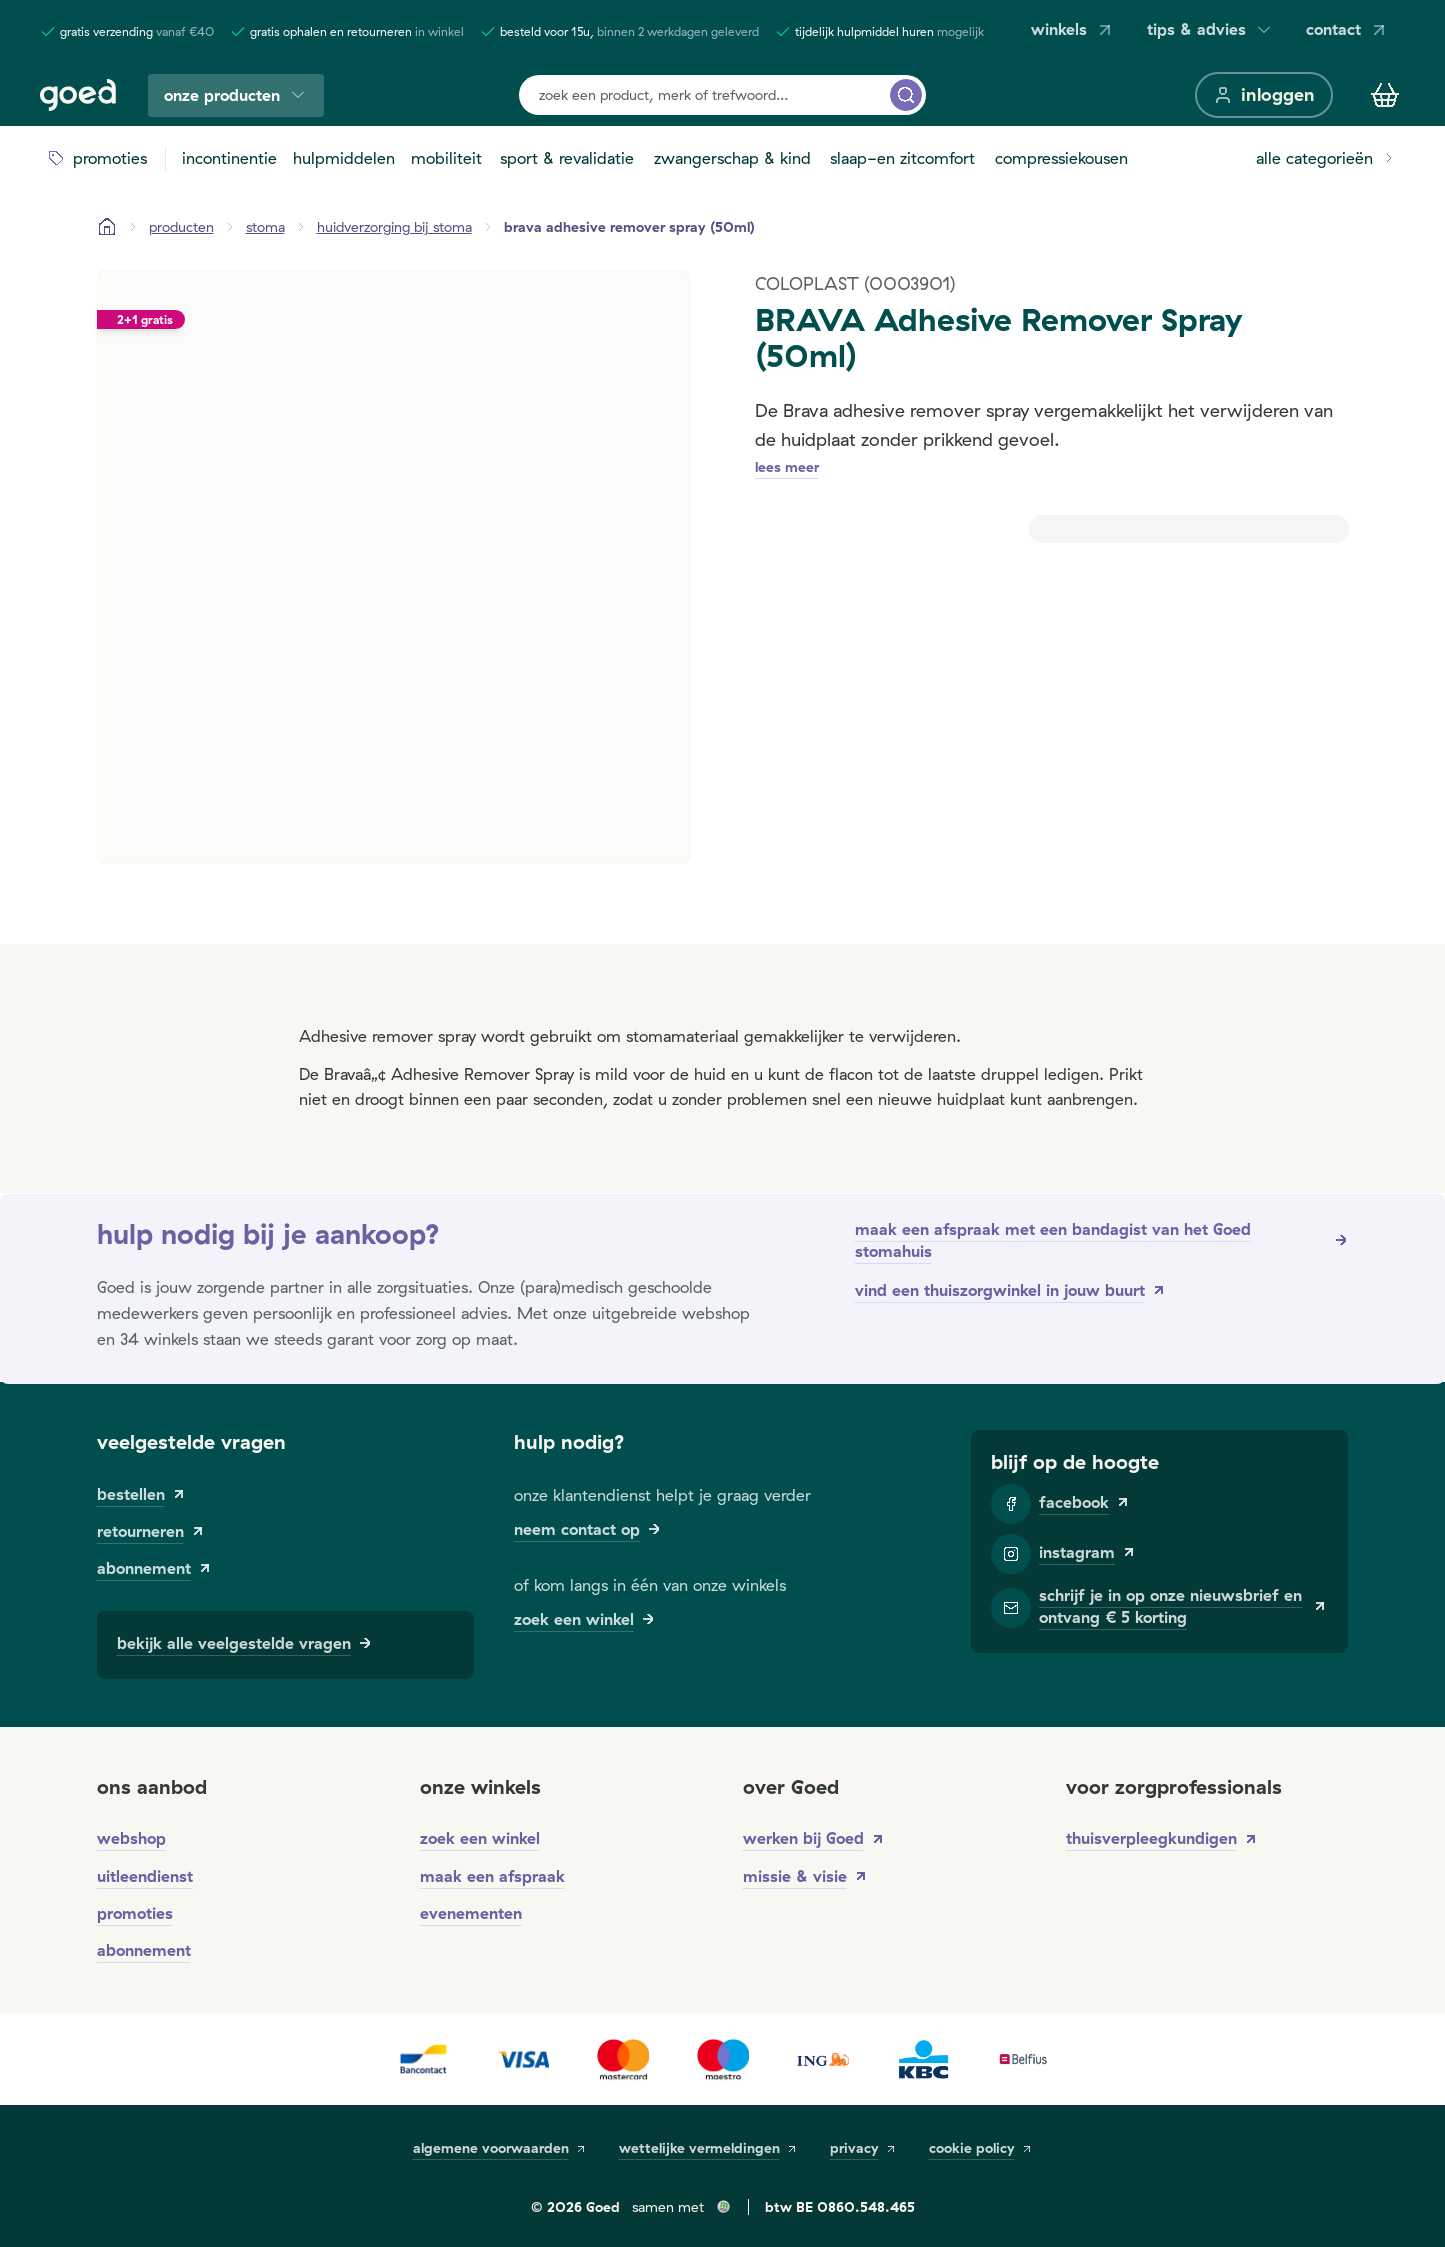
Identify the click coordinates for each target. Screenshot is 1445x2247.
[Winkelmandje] (1385, 95)
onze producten (236, 95)
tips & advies (1210, 29)
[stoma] (265, 227)
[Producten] (181, 227)
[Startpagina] (107, 227)
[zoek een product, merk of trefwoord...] (906, 95)
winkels (1073, 29)
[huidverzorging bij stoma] (394, 227)
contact (1347, 29)
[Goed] (78, 95)
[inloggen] (1264, 95)
